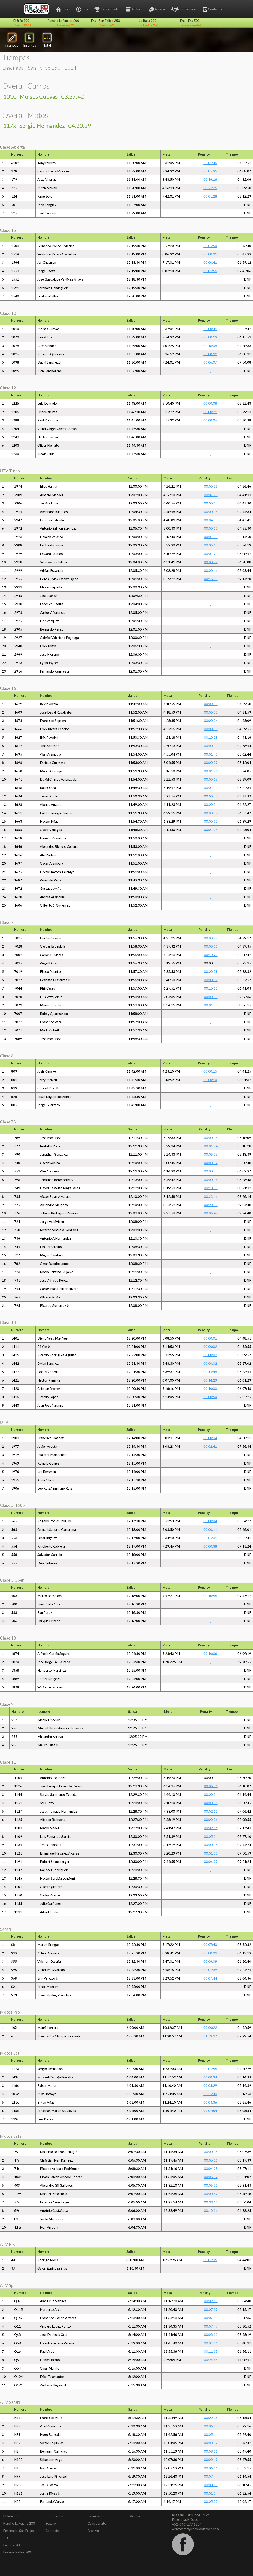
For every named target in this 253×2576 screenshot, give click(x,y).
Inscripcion (12, 39)
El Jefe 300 (11, 2516)
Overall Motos (25, 115)
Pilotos (135, 2516)
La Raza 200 (12, 2545)
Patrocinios (183, 9)
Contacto (212, 9)
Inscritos (29, 39)
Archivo (134, 9)
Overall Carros (26, 85)
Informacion (54, 2516)
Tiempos (16, 57)
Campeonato (106, 9)
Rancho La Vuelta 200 (19, 2523)
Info (82, 9)
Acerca (157, 9)
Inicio (63, 9)
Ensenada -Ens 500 (17, 2552)
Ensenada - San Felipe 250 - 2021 (39, 67)
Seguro (50, 2523)
